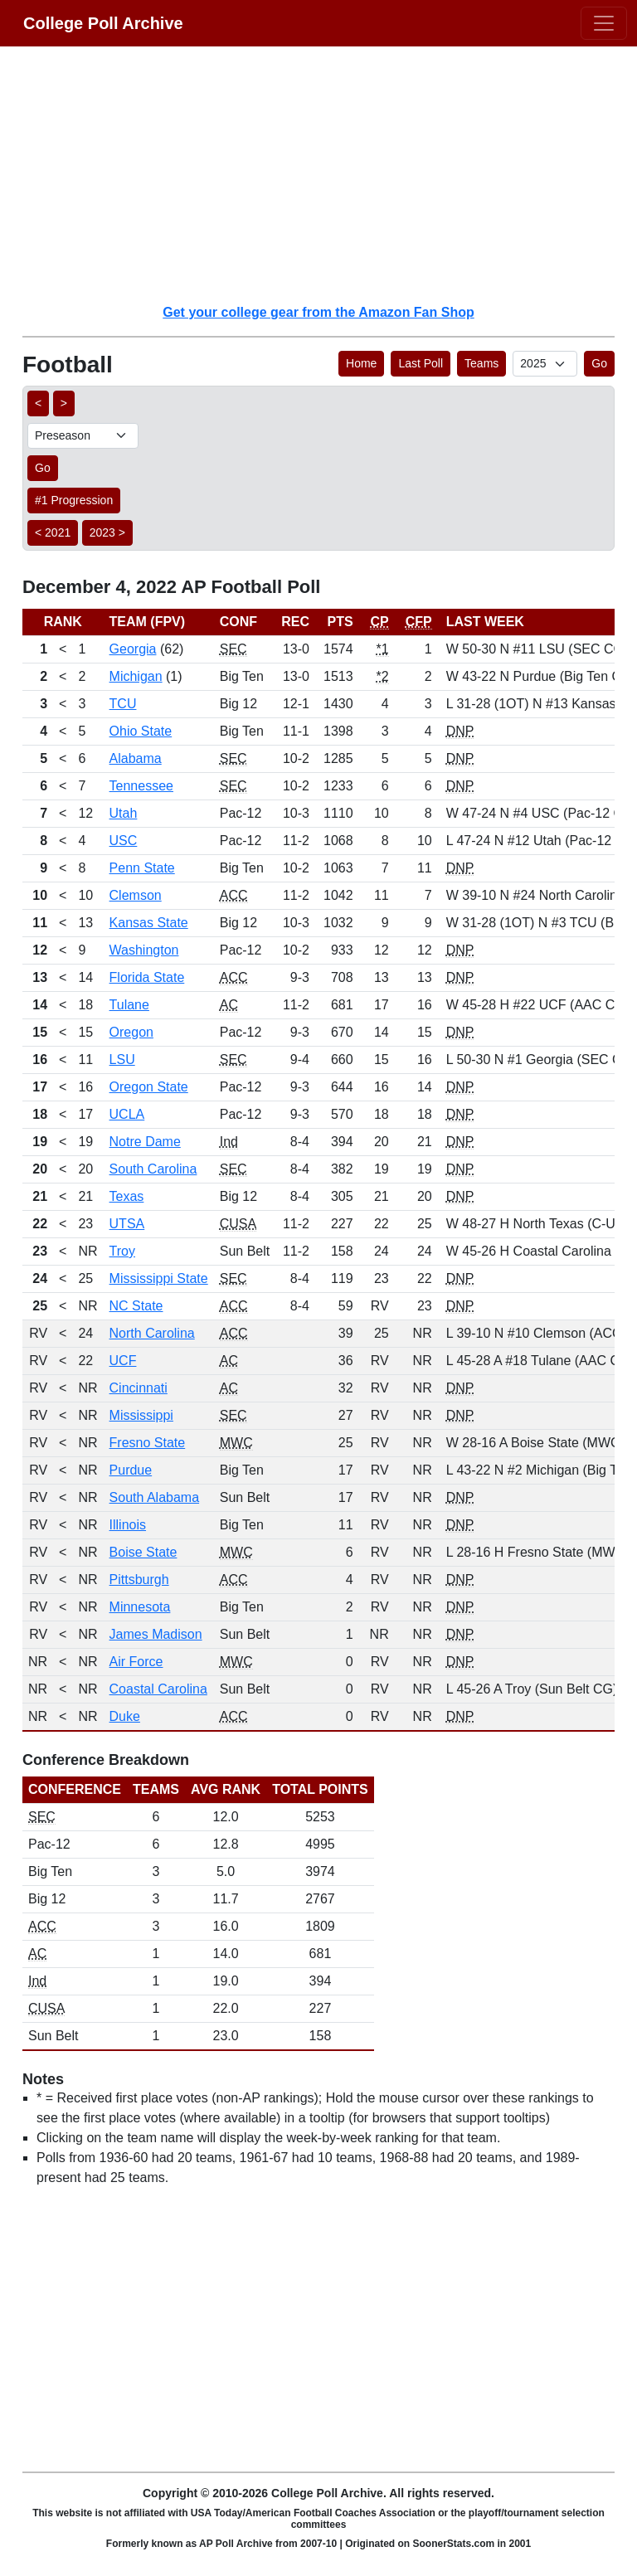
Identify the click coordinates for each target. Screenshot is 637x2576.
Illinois (127, 1525)
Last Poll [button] (420, 363)
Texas (126, 1196)
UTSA (127, 1224)
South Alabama (154, 1497)
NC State (136, 1306)
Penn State (142, 868)
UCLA (127, 1114)
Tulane (129, 1005)
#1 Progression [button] (74, 500)
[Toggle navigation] (604, 23)
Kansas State (148, 923)
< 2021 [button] (53, 532)
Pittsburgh (139, 1579)
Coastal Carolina (158, 1689)
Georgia (133, 649)
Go (599, 363)
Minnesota (140, 1607)
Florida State (147, 977)
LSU (122, 1059)
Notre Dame (145, 1142)
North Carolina (152, 1333)
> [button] (64, 403)
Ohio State (141, 731)
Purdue (131, 1470)
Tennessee (141, 786)
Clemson (135, 895)
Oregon (131, 1032)
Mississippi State (158, 1278)
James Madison (155, 1634)
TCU (123, 704)
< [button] (38, 403)
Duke (124, 1716)
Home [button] (361, 363)
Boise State (143, 1552)
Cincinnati (138, 1388)
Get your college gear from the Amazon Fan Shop (318, 312)
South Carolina (153, 1169)
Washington (144, 950)
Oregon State (148, 1087)
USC (123, 841)
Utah (123, 813)
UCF (123, 1361)
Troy (122, 1251)
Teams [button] (481, 363)
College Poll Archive (103, 23)
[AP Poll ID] (545, 364)
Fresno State (147, 1443)
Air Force (136, 1662)
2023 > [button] (107, 532)
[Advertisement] (328, 174)
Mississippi (141, 1415)
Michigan (136, 676)
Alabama (135, 758)
